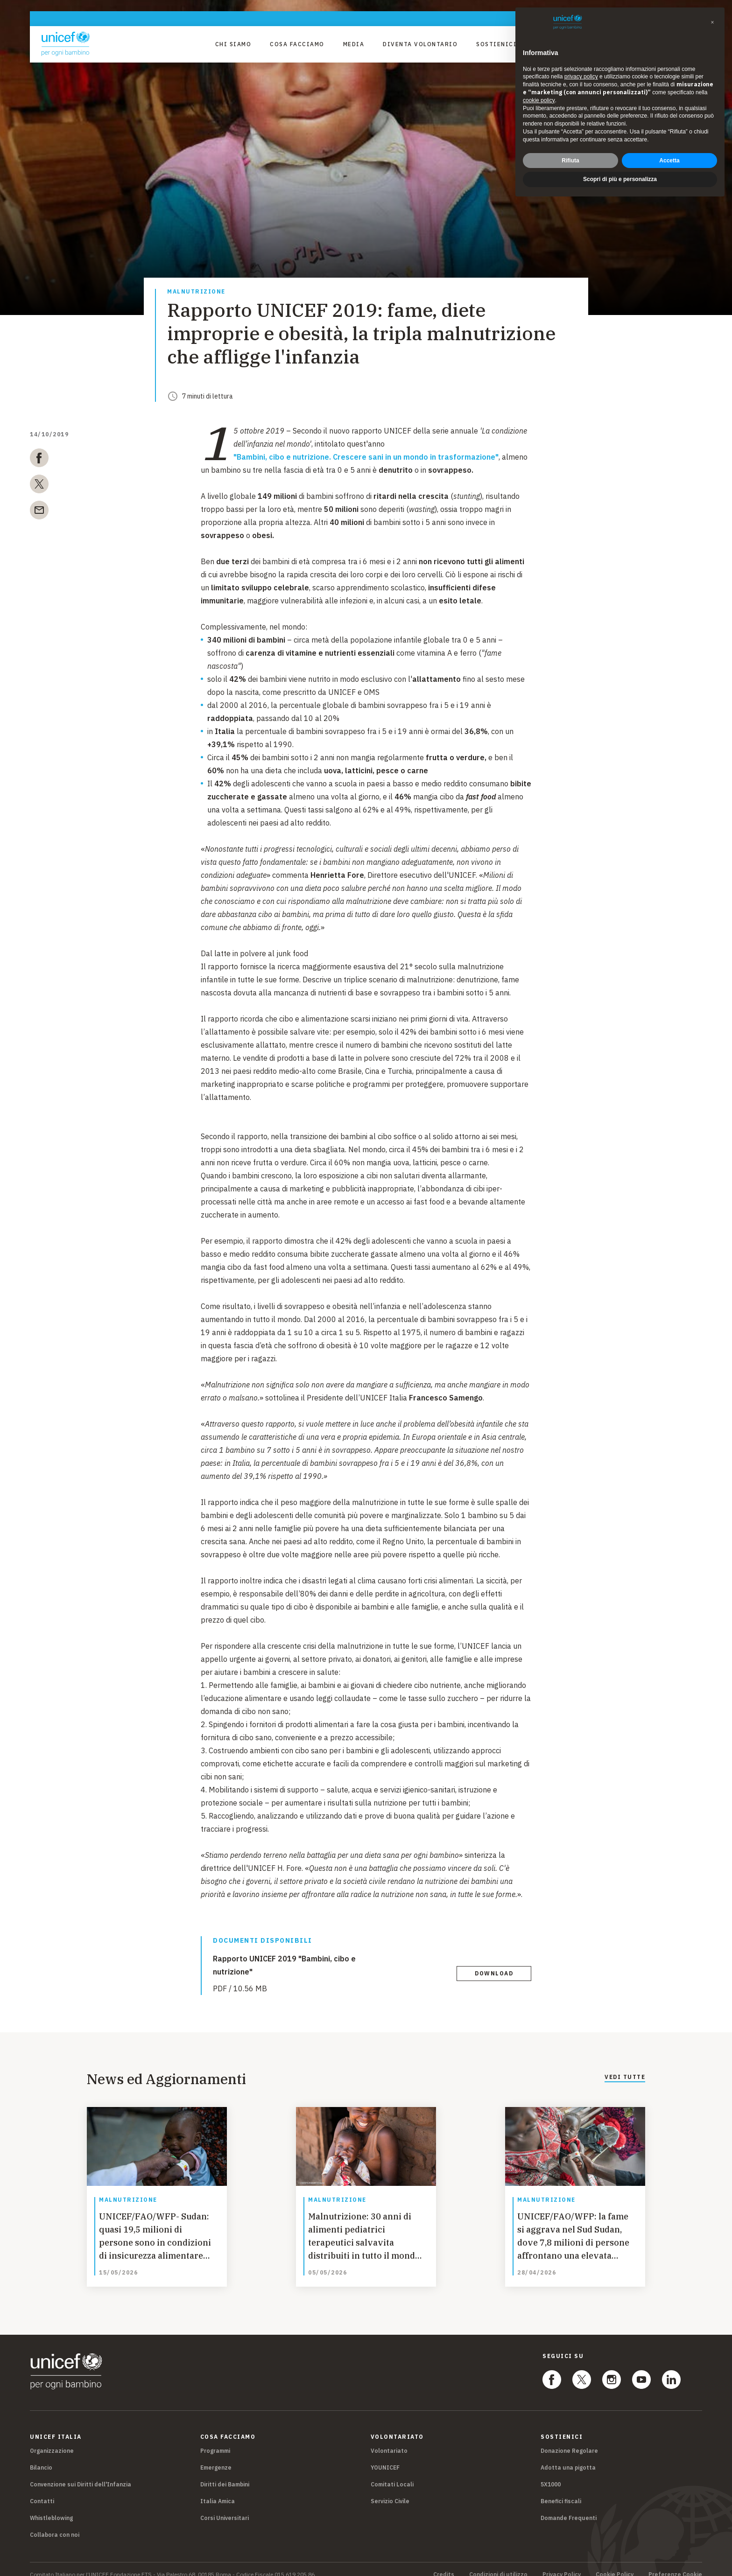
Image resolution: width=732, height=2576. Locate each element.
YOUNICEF (385, 2456)
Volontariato (389, 2439)
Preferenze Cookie (675, 2564)
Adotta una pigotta (568, 2456)
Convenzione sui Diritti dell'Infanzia (80, 2473)
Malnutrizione (196, 292)
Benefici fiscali (561, 2490)
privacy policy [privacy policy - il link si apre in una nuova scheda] (581, 76)
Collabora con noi (54, 2523)
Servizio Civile (390, 2490)
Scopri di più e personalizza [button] (620, 179)
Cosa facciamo (297, 44)
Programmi (215, 2439)
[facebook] (39, 459)
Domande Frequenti (569, 2507)
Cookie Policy (614, 2564)
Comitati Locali (392, 2473)
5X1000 (551, 2473)
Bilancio (41, 2456)
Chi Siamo (233, 44)
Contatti (42, 2490)
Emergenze (216, 2456)
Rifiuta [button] (570, 160)
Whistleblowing (51, 2507)
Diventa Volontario (420, 44)
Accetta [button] (669, 160)
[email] (39, 512)
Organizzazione (52, 2439)
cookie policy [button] (539, 100)
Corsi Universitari (224, 2507)
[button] (712, 22)
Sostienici (496, 44)
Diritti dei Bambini (224, 2473)
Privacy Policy (561, 2564)
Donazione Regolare (569, 2439)
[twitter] (39, 486)
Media (354, 44)
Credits (443, 2564)
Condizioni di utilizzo (498, 2564)
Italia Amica (217, 2490)
